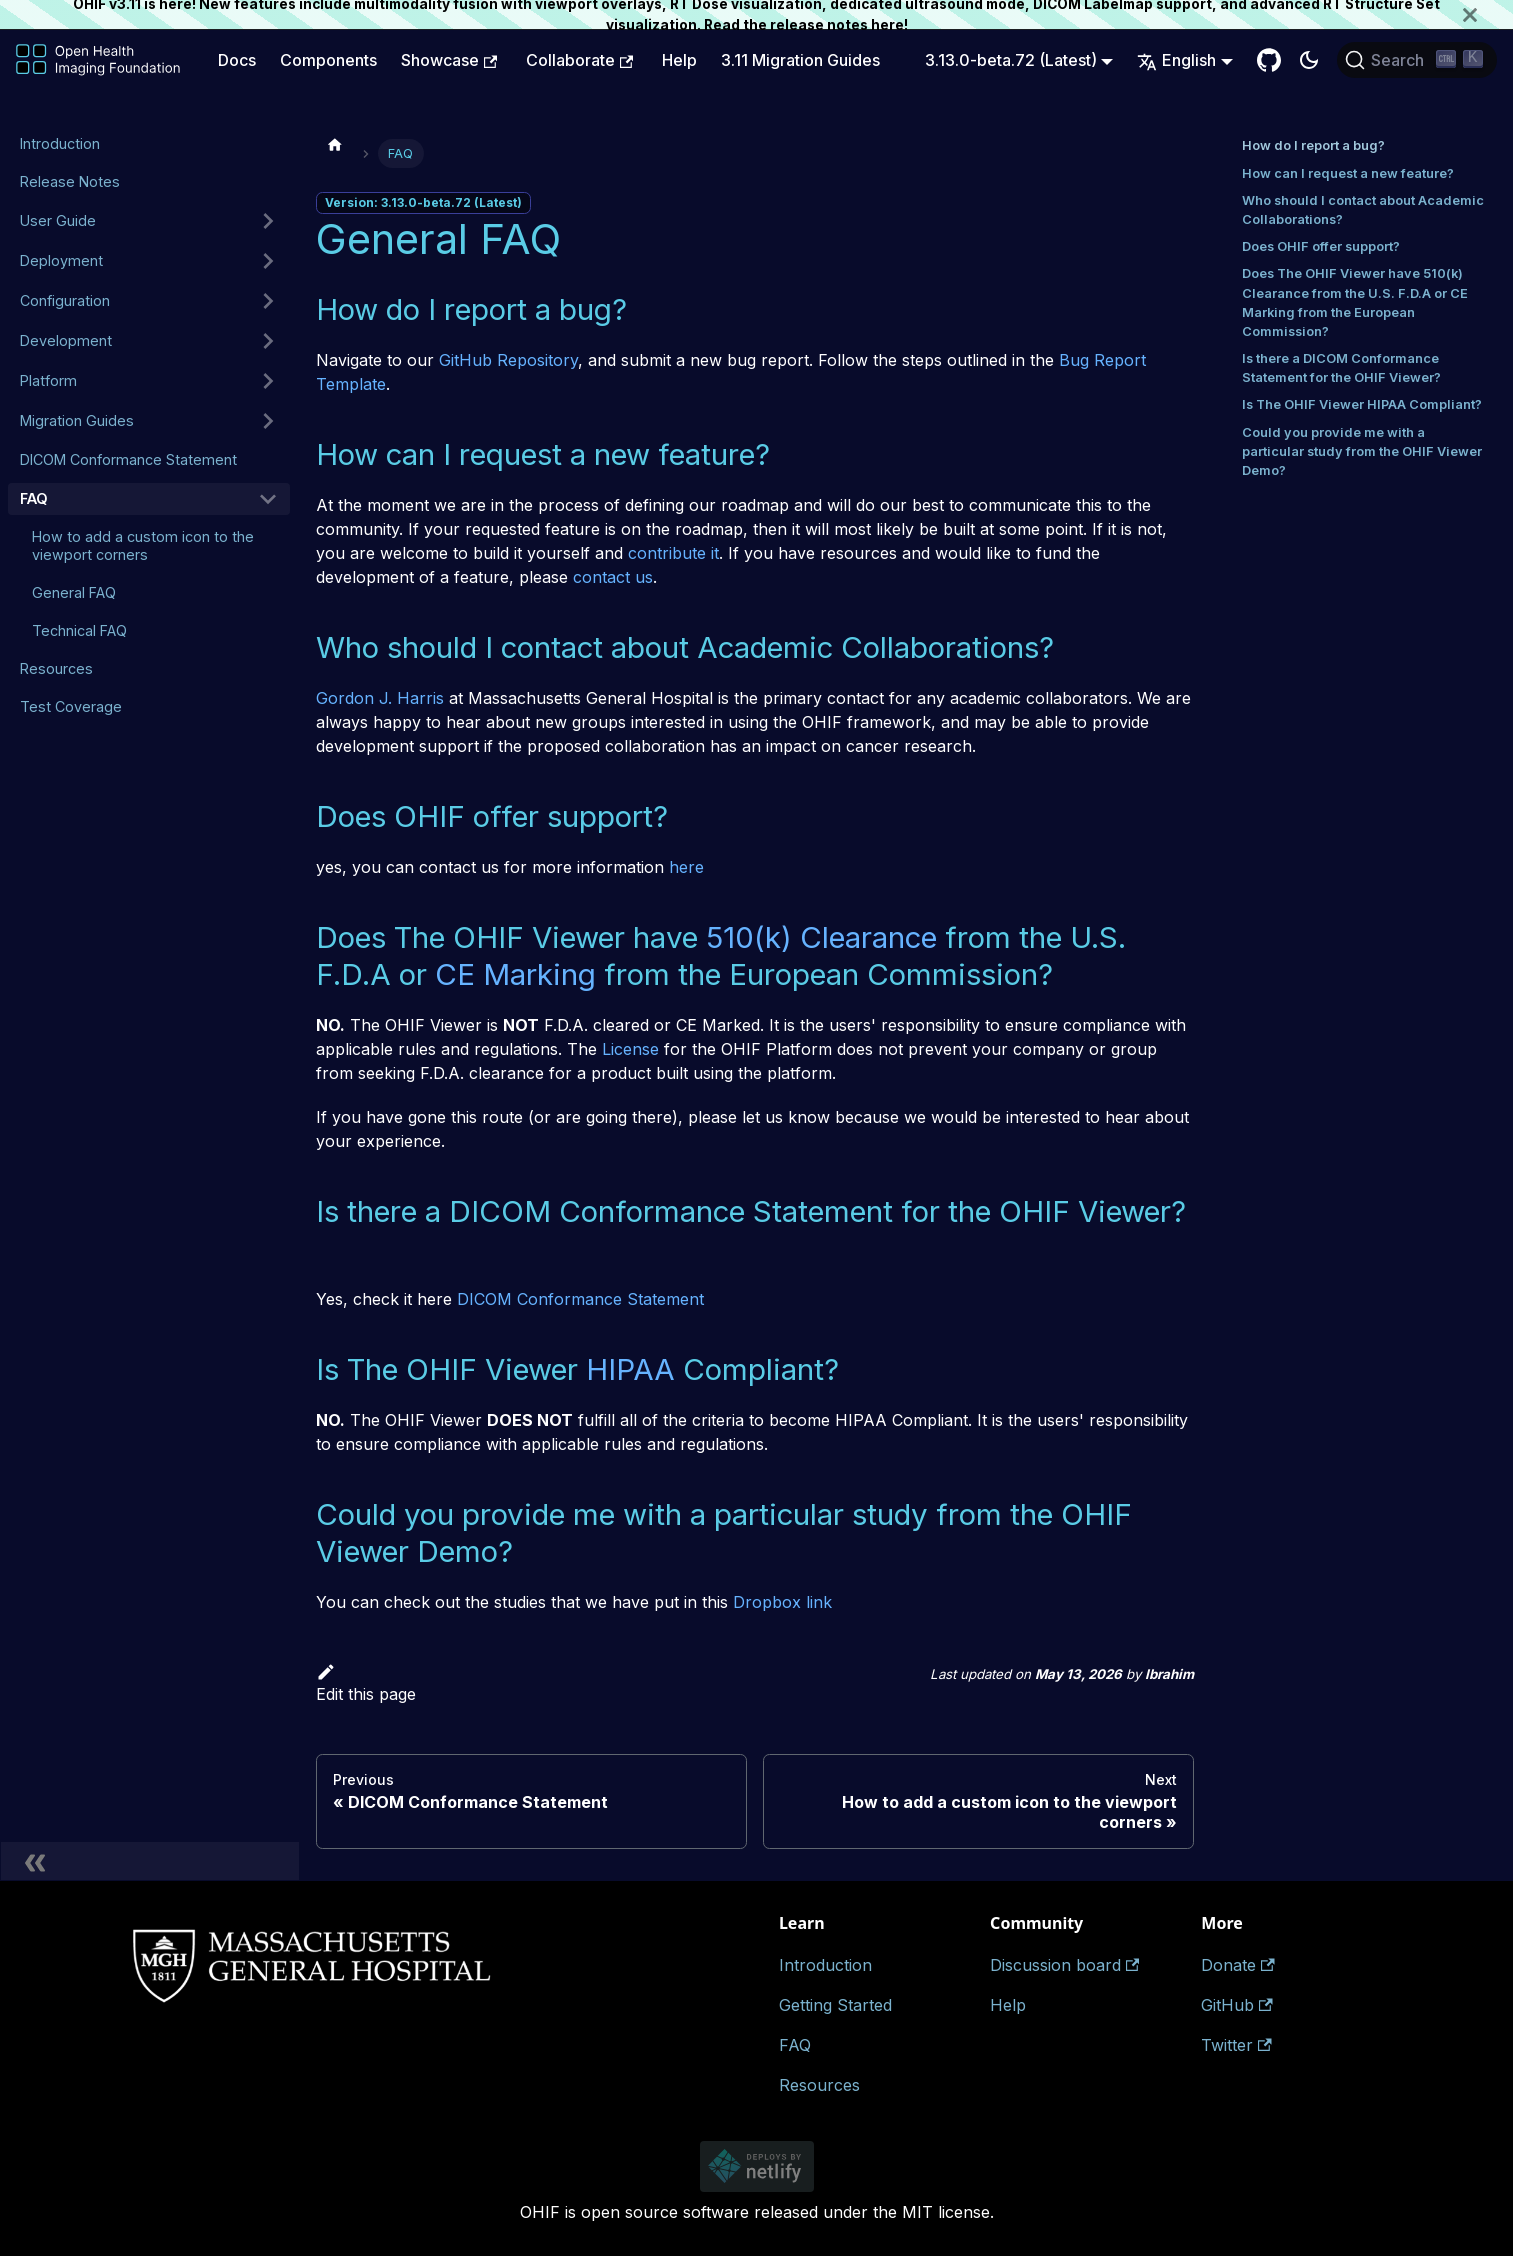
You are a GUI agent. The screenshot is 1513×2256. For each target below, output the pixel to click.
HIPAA (630, 1369)
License (630, 1049)
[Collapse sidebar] (150, 1861)
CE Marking (515, 974)
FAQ (34, 498)
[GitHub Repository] (1269, 60)
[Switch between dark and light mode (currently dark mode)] (1309, 60)
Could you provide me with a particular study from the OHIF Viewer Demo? (1362, 451)
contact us (613, 577)
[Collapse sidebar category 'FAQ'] (268, 499)
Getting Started (835, 2005)
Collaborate (579, 60)
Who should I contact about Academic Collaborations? (1363, 210)
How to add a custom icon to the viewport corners (143, 545)
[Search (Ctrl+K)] (1417, 60)
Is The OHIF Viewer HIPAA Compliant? (1362, 404)
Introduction (60, 143)
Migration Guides (77, 420)
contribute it (673, 553)
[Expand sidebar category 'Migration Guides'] (268, 421)
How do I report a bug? (1313, 145)
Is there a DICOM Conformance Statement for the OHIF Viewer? (1341, 368)
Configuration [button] (65, 300)
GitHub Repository (508, 360)
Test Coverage (71, 706)
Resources (56, 668)
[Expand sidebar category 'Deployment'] (268, 261)
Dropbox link (782, 1602)
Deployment (61, 260)
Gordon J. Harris (380, 698)
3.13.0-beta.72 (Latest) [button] (1011, 60)
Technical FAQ (79, 630)
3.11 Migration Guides (800, 60)
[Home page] (335, 144)
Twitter (1236, 2045)
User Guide (58, 220)
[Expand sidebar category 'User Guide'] (268, 221)
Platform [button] (48, 380)
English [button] (1176, 60)
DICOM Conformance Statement (128, 459)
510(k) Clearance (821, 937)
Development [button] (66, 340)
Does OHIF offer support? (1321, 246)
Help (679, 60)
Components (328, 60)
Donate (1237, 1965)
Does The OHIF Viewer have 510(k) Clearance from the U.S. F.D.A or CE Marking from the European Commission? (1355, 302)
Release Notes (70, 181)
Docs (237, 60)
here (887, 25)
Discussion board (1064, 1965)
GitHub (1236, 2005)
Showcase (449, 60)
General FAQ (74, 592)
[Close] (1488, 14)
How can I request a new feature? (1348, 173)
